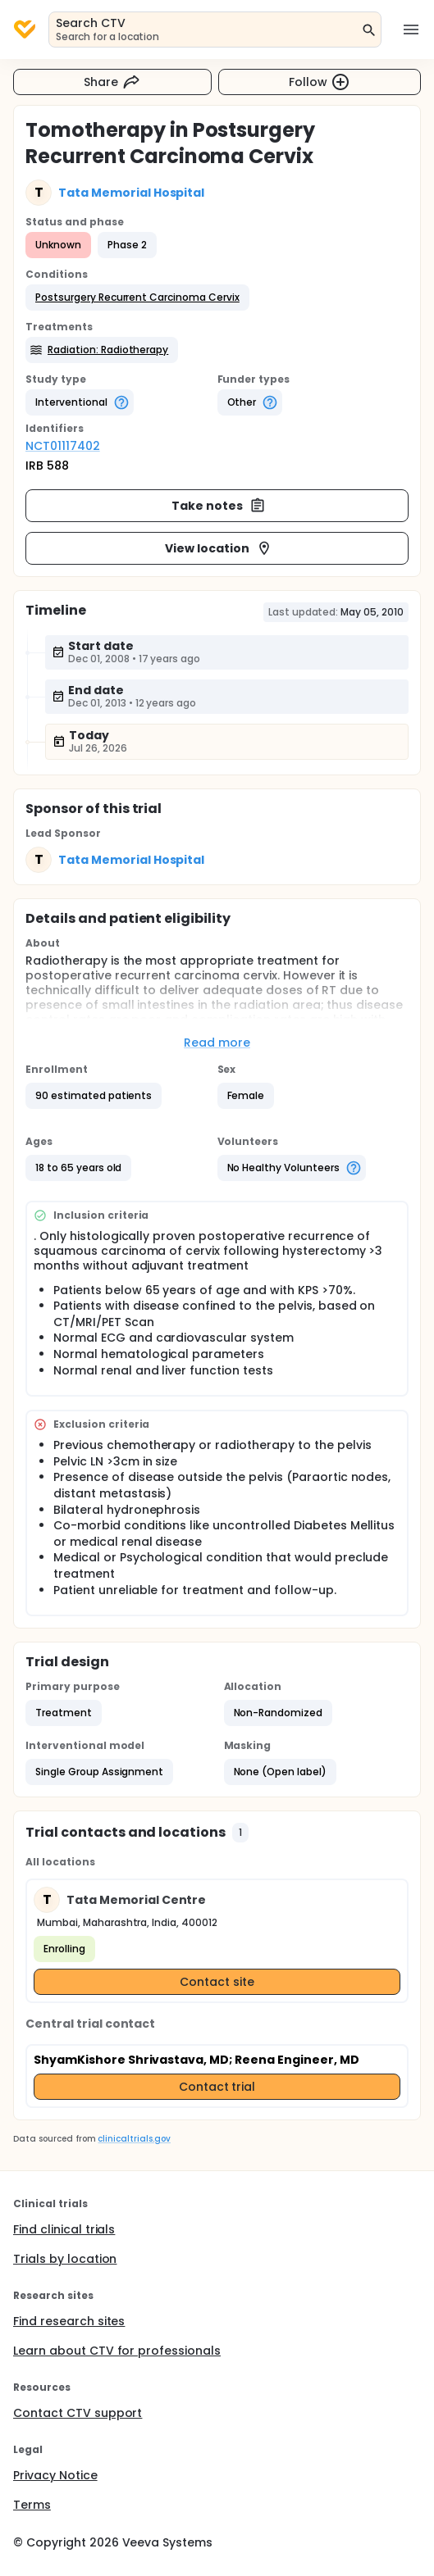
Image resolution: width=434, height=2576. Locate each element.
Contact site (217, 1982)
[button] (137, 297)
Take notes (218, 505)
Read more (217, 1042)
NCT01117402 (62, 445)
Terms (32, 2504)
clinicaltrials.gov (134, 2139)
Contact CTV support (77, 2413)
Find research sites (69, 2321)
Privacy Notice (55, 2475)
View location (218, 548)
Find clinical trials (64, 2229)
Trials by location (64, 2259)
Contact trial (217, 2087)
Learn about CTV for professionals (117, 2350)
